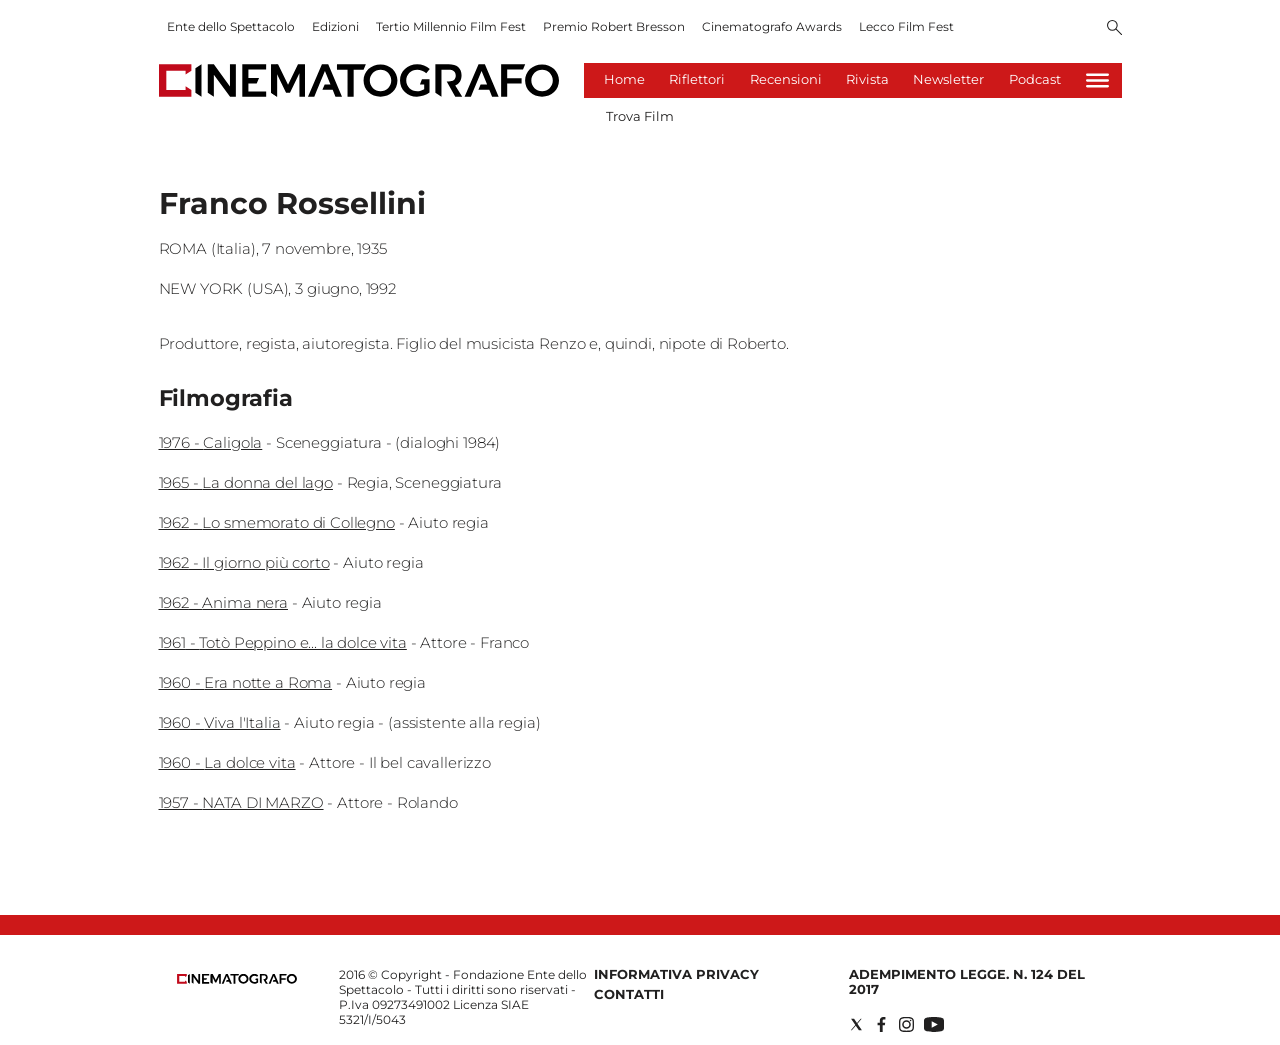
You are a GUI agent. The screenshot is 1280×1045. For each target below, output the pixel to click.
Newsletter (948, 79)
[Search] (1114, 29)
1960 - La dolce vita (227, 762)
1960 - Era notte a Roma (246, 682)
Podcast (1035, 79)
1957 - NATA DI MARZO (241, 802)
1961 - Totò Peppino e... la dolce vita (283, 642)
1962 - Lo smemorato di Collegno (277, 522)
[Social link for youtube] (934, 1024)
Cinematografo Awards (772, 26)
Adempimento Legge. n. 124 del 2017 (967, 981)
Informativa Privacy (676, 974)
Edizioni (335, 26)
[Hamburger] (1097, 80)
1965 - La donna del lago (246, 482)
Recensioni (786, 79)
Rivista (867, 79)
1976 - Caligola (211, 442)
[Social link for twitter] (856, 1024)
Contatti (629, 994)
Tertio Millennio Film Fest (451, 26)
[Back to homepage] (237, 979)
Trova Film (640, 116)
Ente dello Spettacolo (231, 26)
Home (624, 79)
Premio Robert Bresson (614, 26)
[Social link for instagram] (906, 1024)
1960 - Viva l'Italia (220, 722)
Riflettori (697, 79)
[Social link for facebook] (881, 1024)
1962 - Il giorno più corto (244, 562)
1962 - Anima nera (223, 602)
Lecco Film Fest (906, 26)
